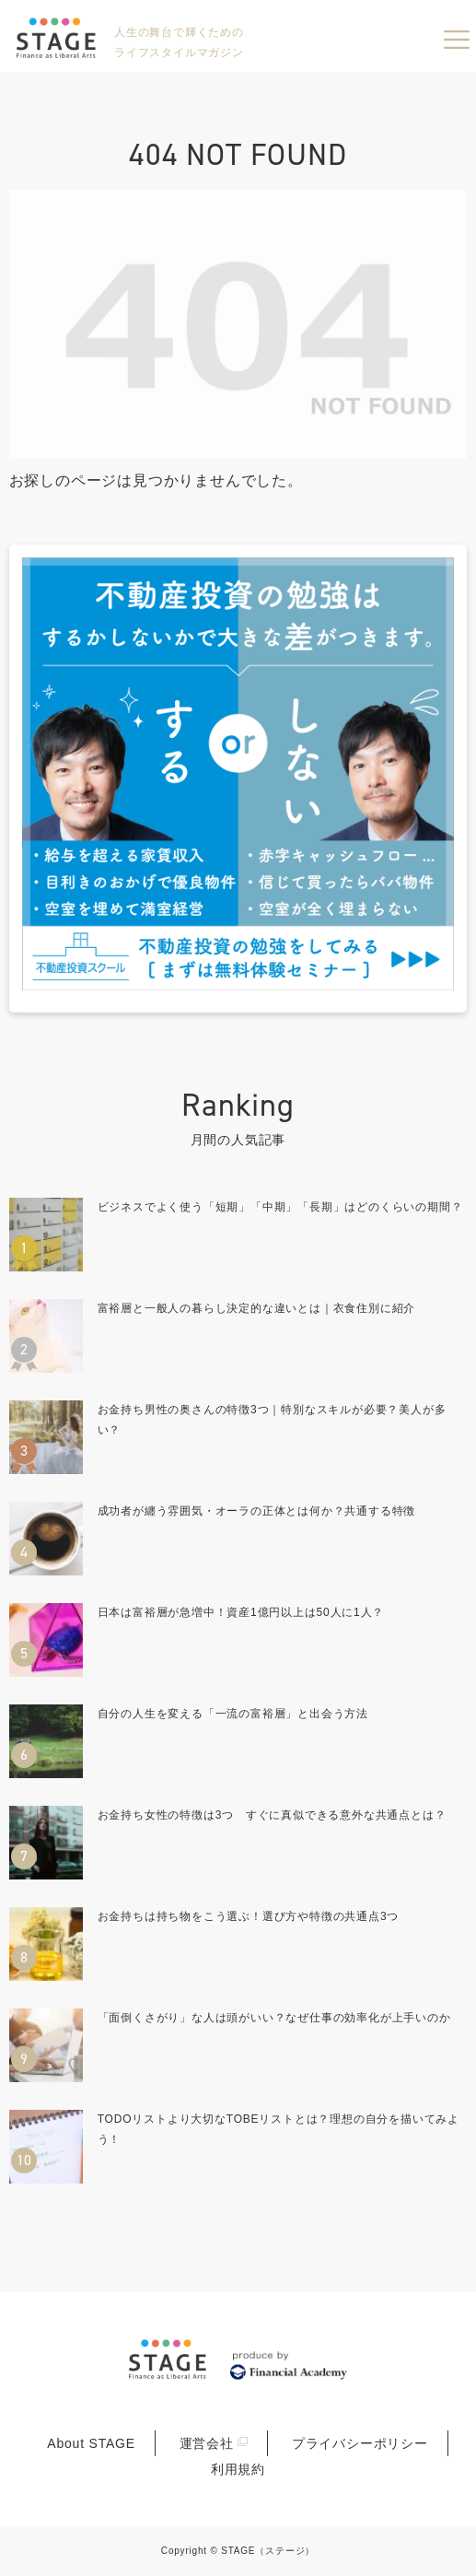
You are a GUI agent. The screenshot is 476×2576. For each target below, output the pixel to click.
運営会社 (207, 2443)
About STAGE (91, 2443)
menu (457, 39)
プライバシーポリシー (360, 2443)
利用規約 (238, 2469)
